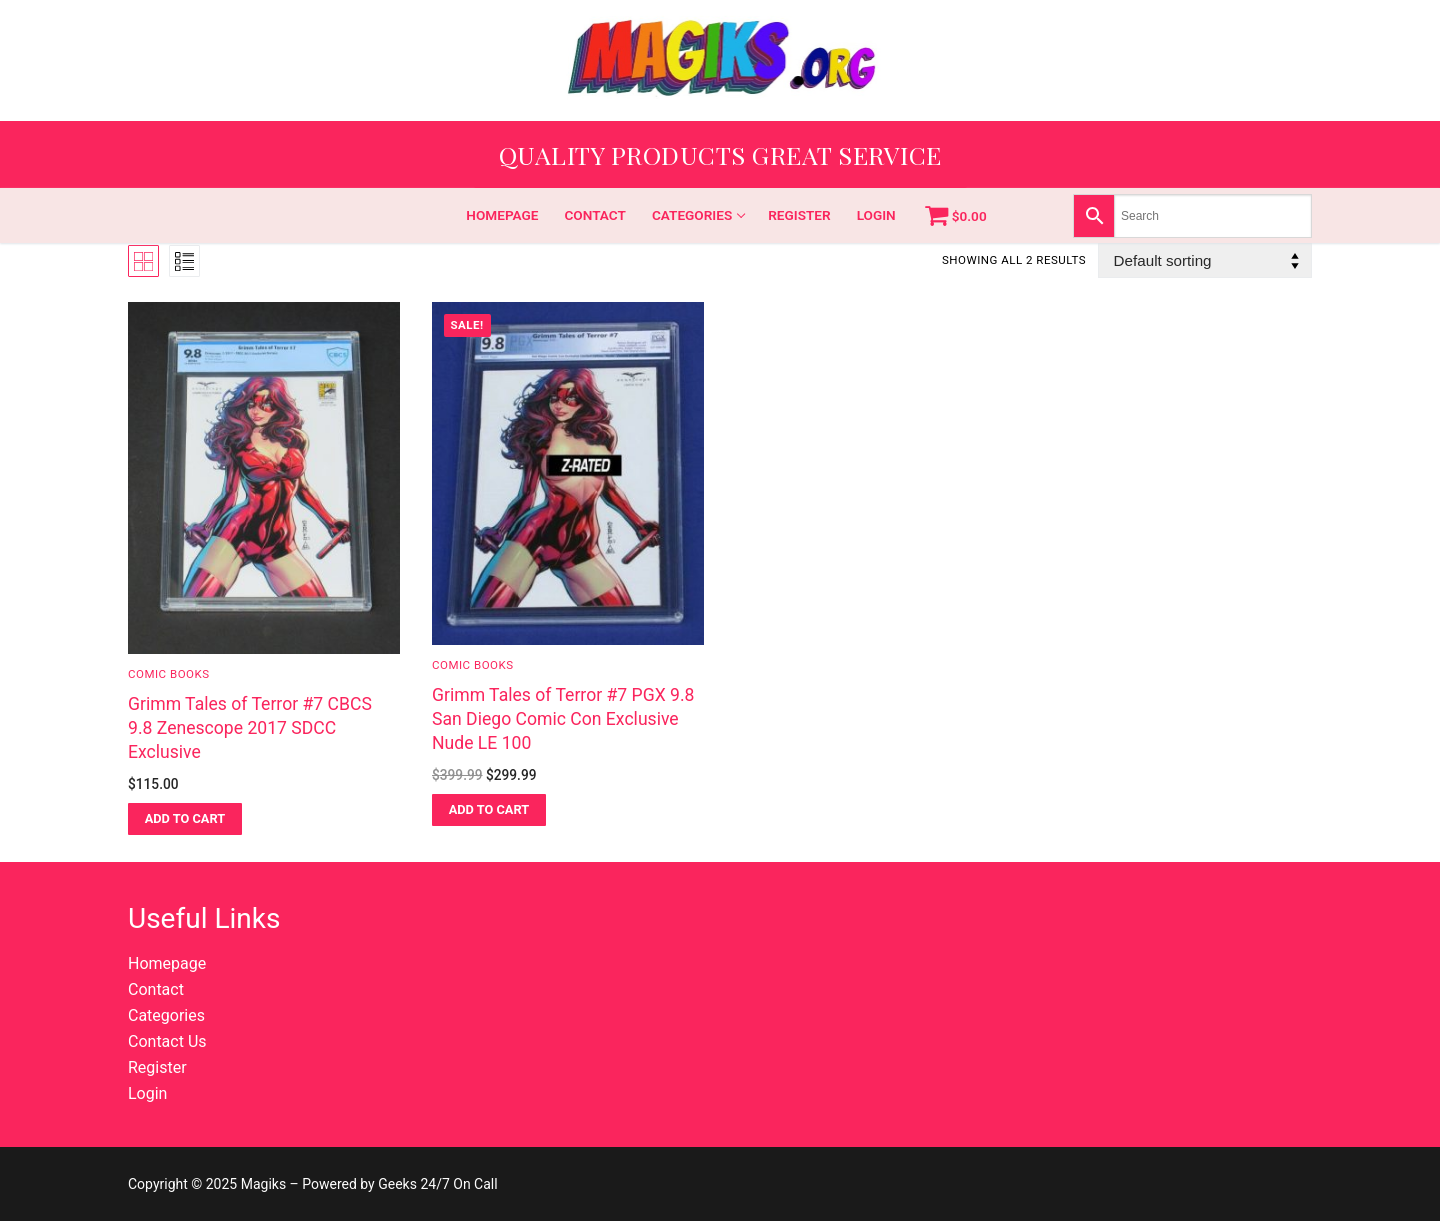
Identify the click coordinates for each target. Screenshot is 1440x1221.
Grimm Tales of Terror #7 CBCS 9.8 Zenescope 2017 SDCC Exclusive (250, 728)
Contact (156, 989)
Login (147, 1093)
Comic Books (169, 674)
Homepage (167, 963)
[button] (185, 819)
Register (157, 1067)
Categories (166, 1015)
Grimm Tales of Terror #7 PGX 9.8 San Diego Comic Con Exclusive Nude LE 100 (563, 719)
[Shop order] (1205, 260)
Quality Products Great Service (720, 154)
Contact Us (167, 1041)
